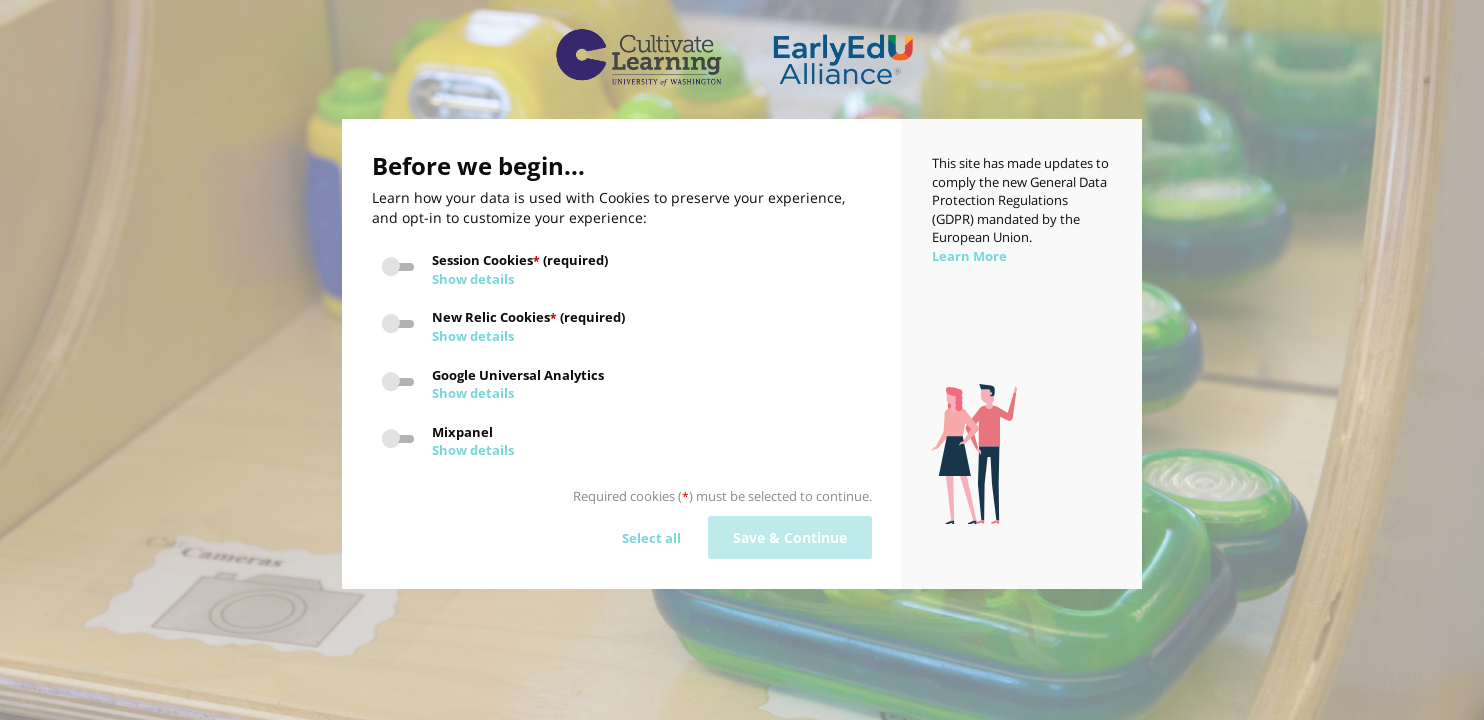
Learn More (969, 256)
